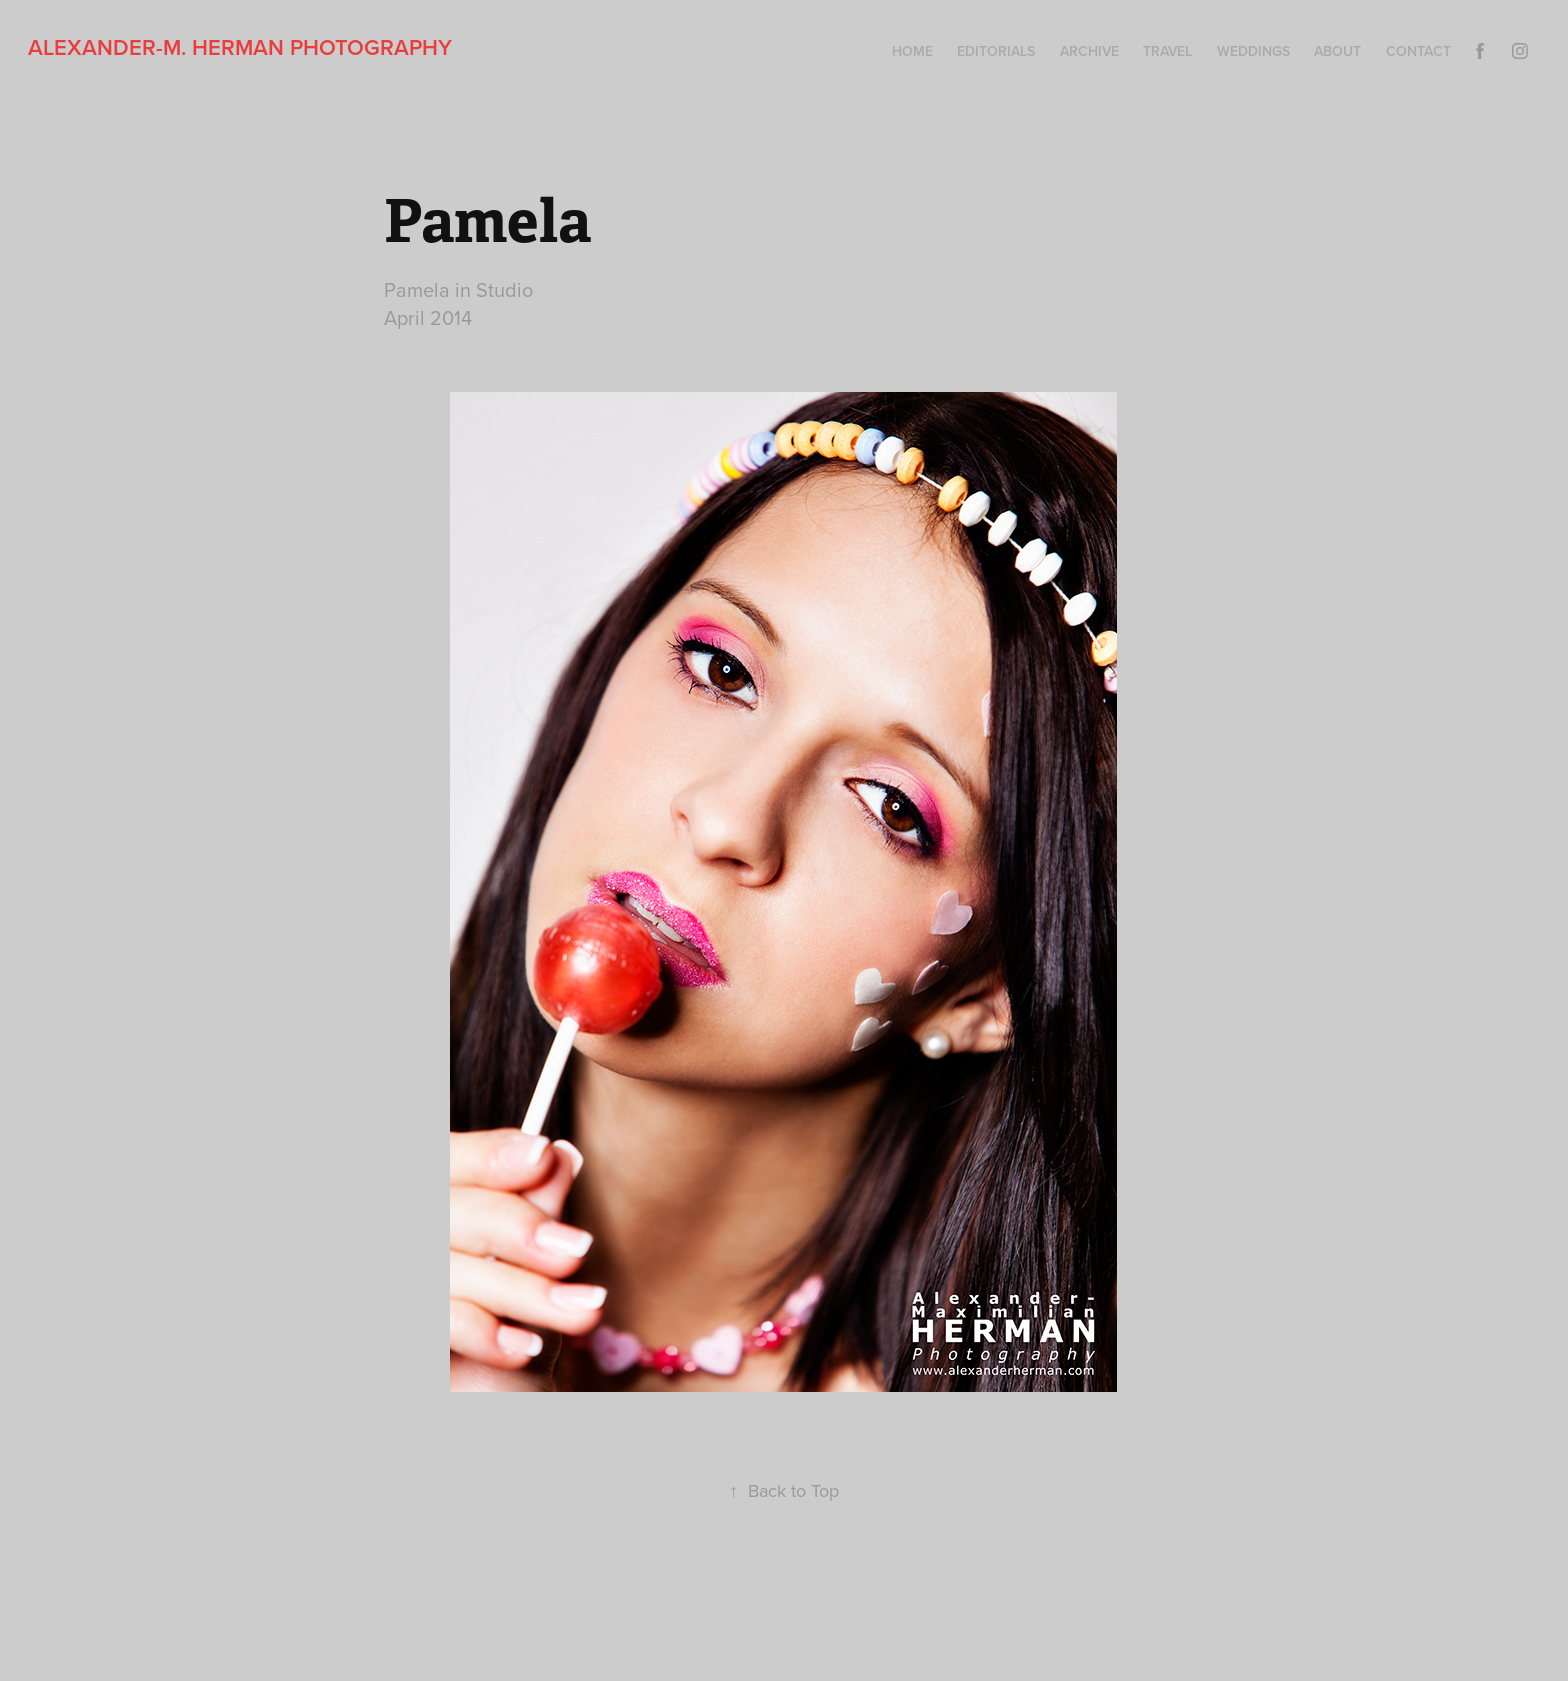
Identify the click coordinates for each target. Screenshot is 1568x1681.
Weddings (1253, 51)
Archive (1089, 51)
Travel (1167, 51)
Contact (1418, 51)
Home (912, 51)
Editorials (996, 51)
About (1337, 51)
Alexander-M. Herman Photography (240, 47)
